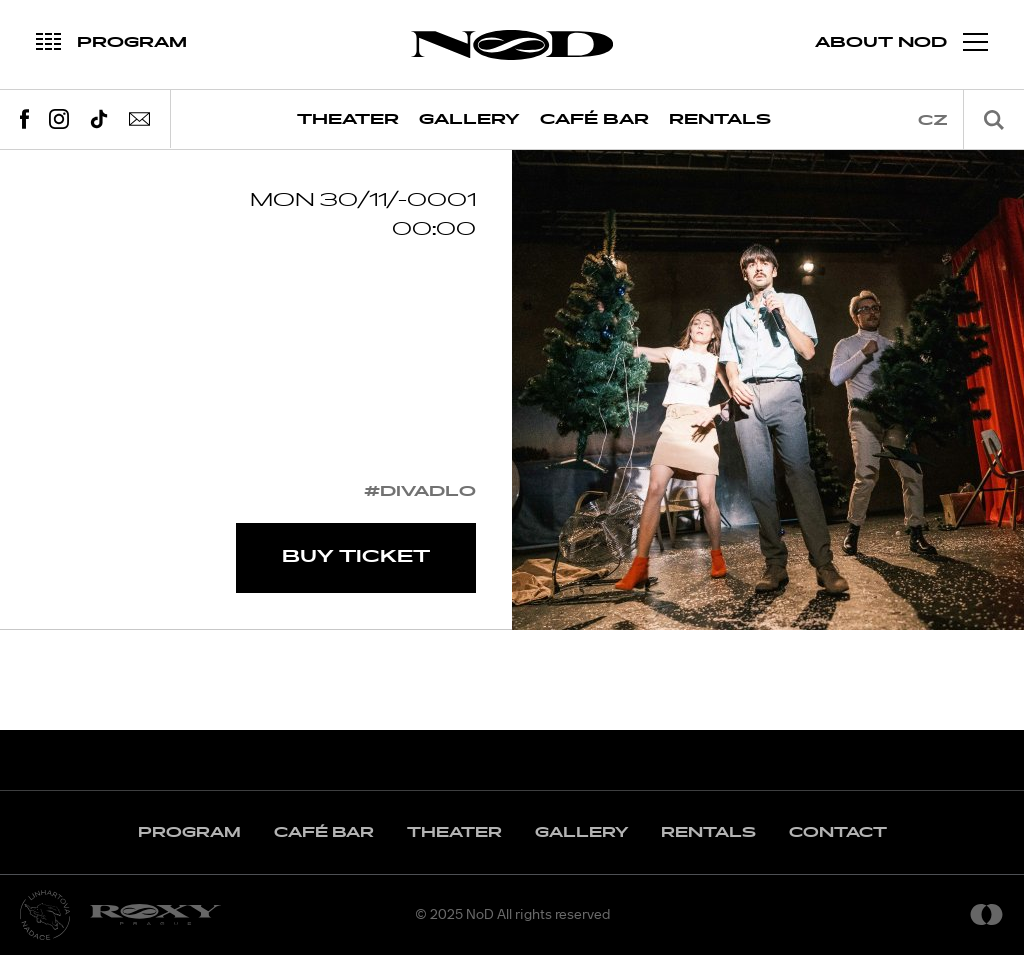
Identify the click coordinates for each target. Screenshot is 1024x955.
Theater (348, 119)
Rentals (720, 119)
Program (189, 832)
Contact (838, 832)
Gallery (469, 119)
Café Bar (594, 119)
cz (933, 120)
